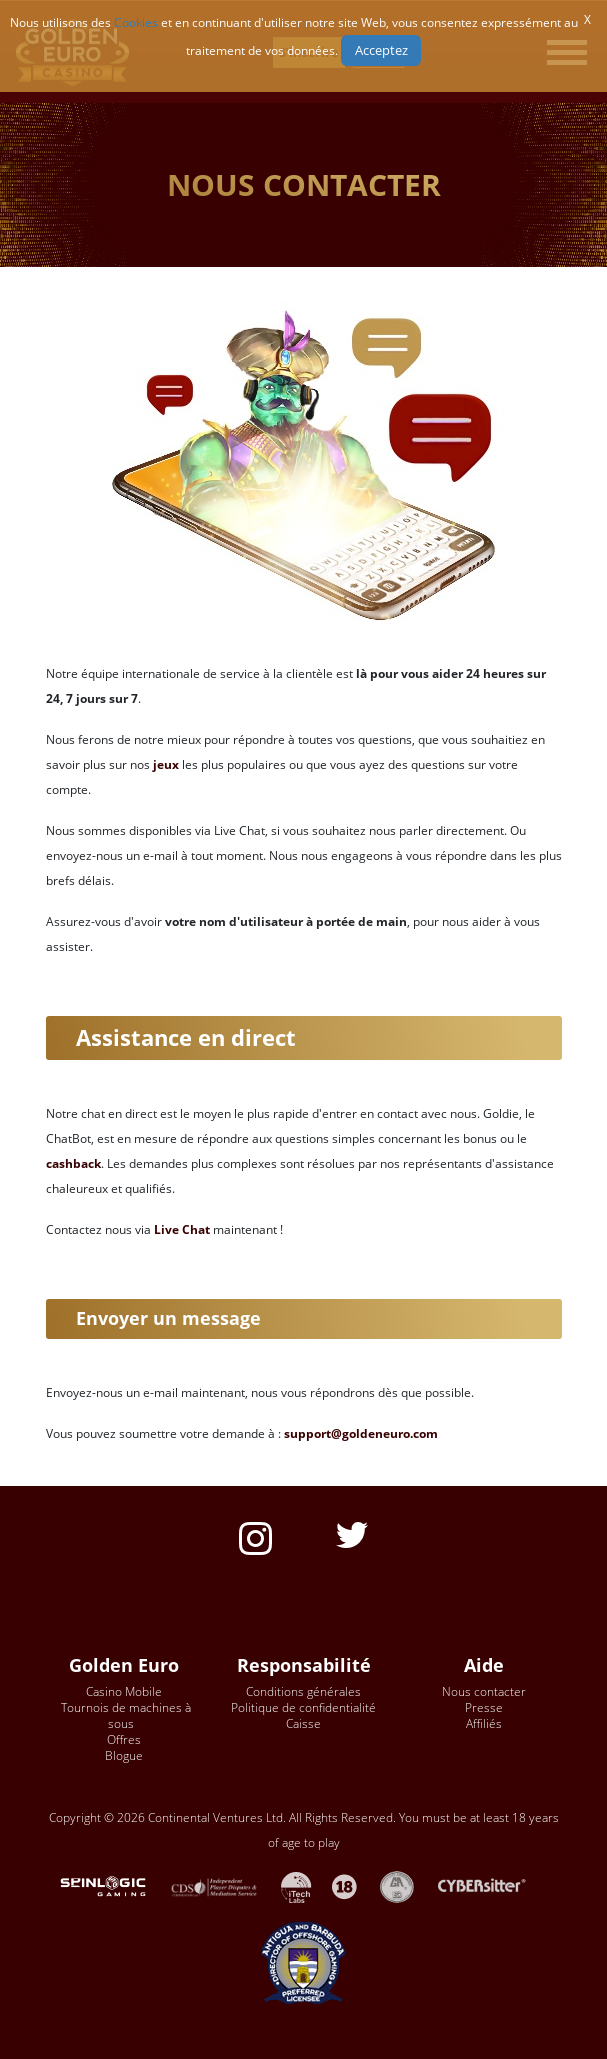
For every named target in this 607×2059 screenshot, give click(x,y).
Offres (124, 1739)
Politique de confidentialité (303, 1707)
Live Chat (182, 1229)
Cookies (136, 22)
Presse (484, 1707)
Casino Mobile (124, 1691)
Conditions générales (303, 1691)
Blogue (124, 1755)
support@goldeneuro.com (361, 1433)
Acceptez (381, 50)
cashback (73, 1163)
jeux (166, 764)
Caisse (303, 1723)
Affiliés (484, 1723)
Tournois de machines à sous (126, 1715)
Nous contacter (484, 1691)
